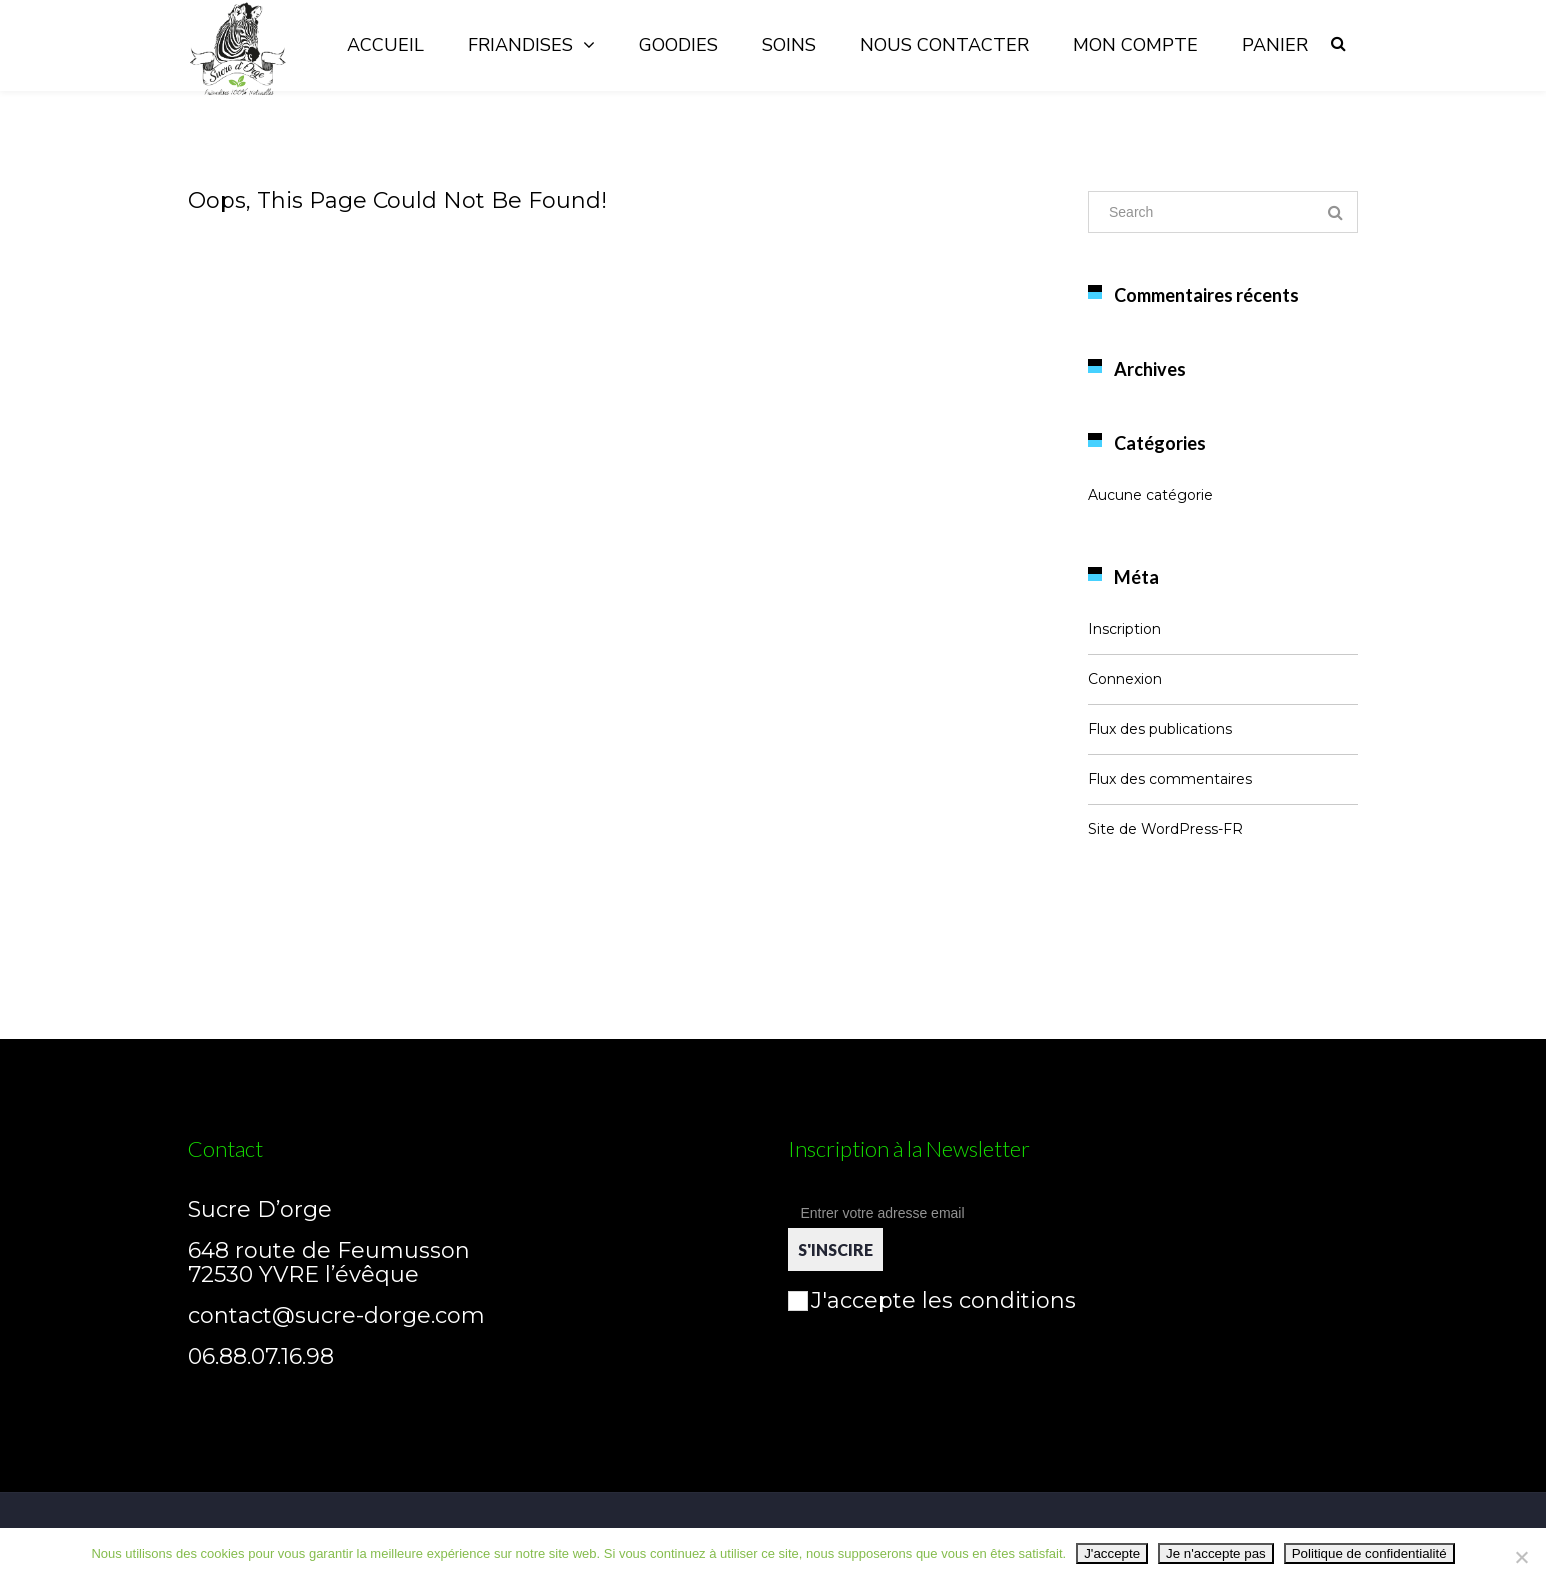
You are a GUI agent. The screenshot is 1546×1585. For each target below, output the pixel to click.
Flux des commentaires (1170, 779)
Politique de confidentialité (1369, 1553)
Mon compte (1135, 45)
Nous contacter (944, 45)
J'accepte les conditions (932, 1300)
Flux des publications (1160, 729)
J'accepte (1112, 1553)
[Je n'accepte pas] (1521, 1557)
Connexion (1125, 679)
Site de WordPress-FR (1165, 829)
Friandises (520, 45)
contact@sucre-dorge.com (336, 1315)
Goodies (678, 45)
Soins (789, 45)
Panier (1275, 45)
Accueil (385, 45)
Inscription (1124, 629)
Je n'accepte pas (1216, 1553)
